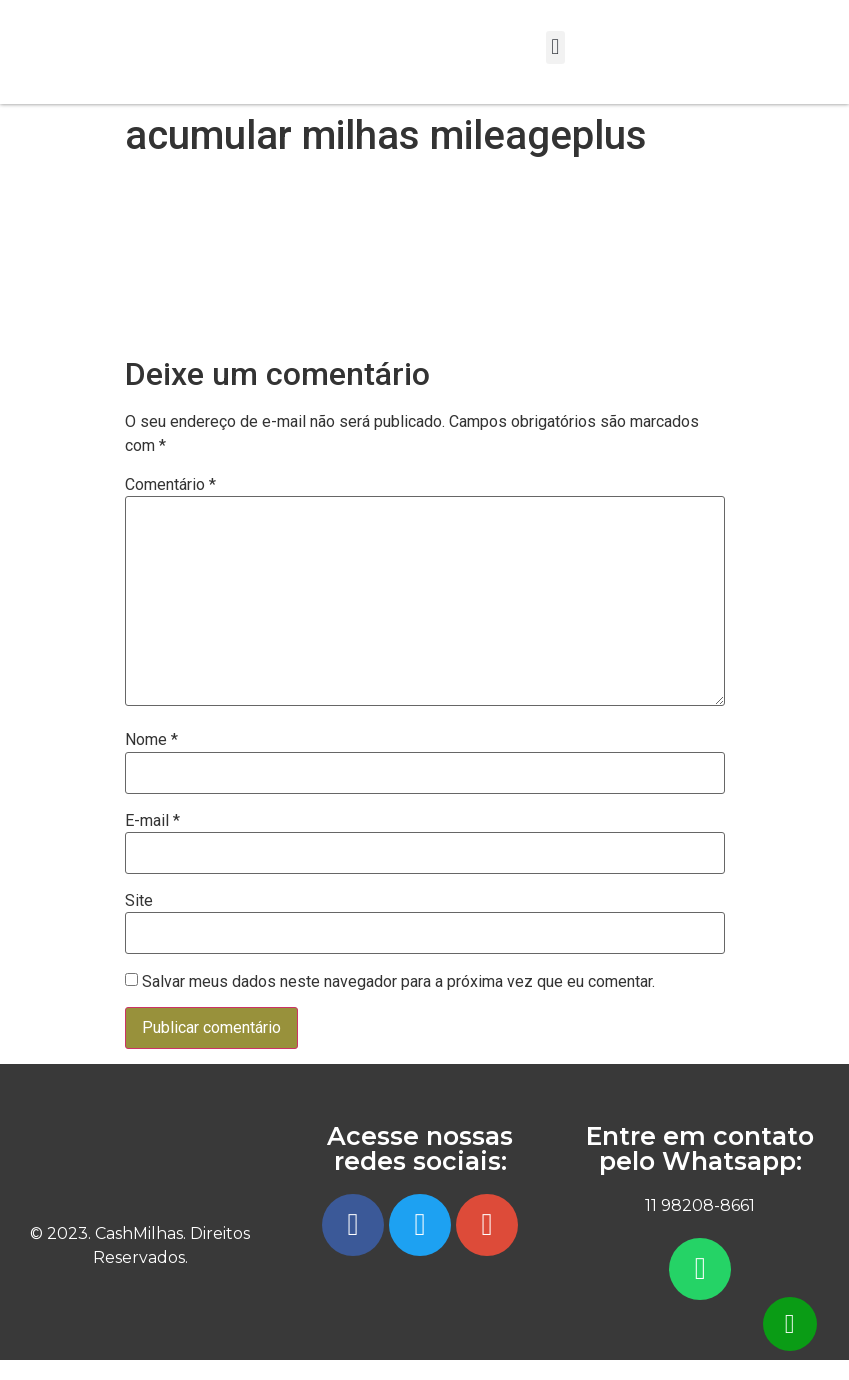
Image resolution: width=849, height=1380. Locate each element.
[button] (555, 47)
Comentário (170, 485)
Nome (151, 740)
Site (139, 901)
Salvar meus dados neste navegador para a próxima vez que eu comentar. (398, 982)
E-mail (152, 821)
